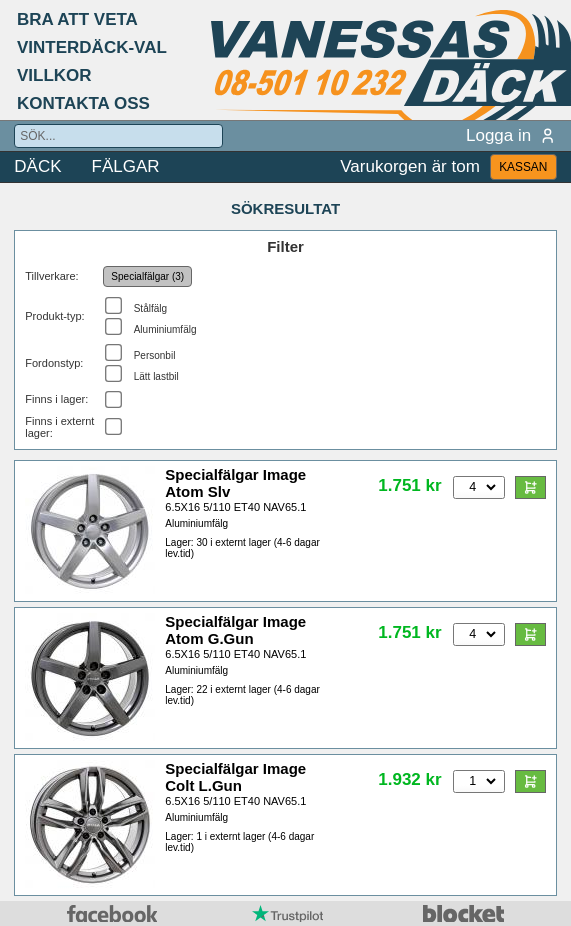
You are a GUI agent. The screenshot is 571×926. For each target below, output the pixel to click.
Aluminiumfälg (165, 329)
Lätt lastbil (156, 376)
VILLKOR (54, 75)
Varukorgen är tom (410, 166)
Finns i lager (55, 399)
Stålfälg (150, 308)
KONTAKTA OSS (83, 103)
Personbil (155, 355)
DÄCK (37, 166)
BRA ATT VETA (77, 19)
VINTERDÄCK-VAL (92, 47)
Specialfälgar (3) (147, 276)
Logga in (511, 135)
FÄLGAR (126, 166)
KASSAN (523, 167)
